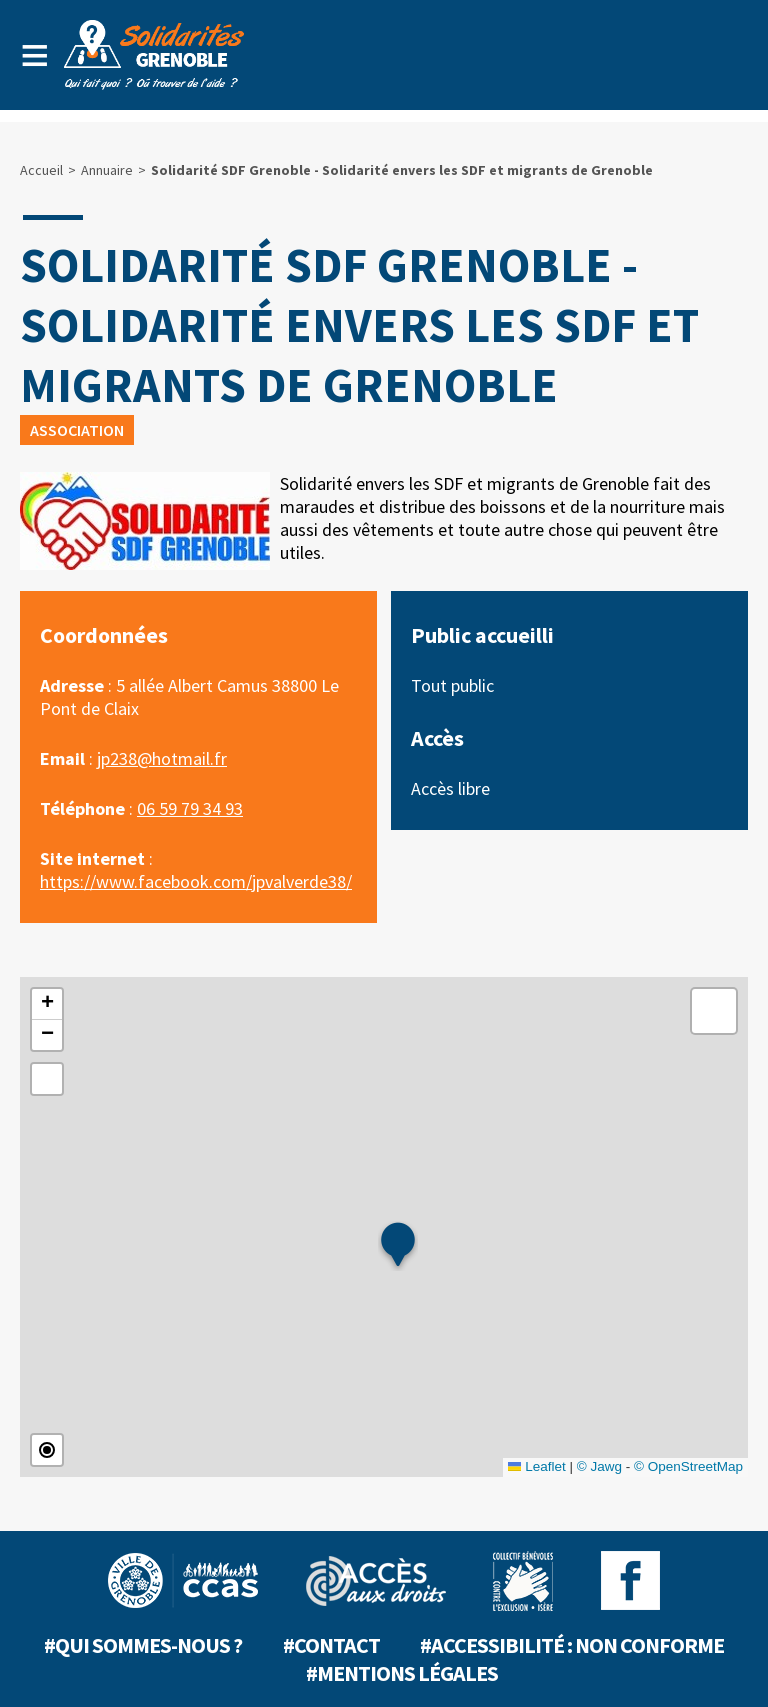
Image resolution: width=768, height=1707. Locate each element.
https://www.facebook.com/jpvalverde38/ (196, 881)
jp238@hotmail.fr (162, 758)
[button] (398, 1246)
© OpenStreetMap (688, 1466)
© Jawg (599, 1466)
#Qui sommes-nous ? (143, 1645)
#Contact (331, 1645)
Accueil (41, 170)
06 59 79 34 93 (190, 808)
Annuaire (107, 170)
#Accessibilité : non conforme (572, 1645)
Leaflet (537, 1466)
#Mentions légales (402, 1673)
